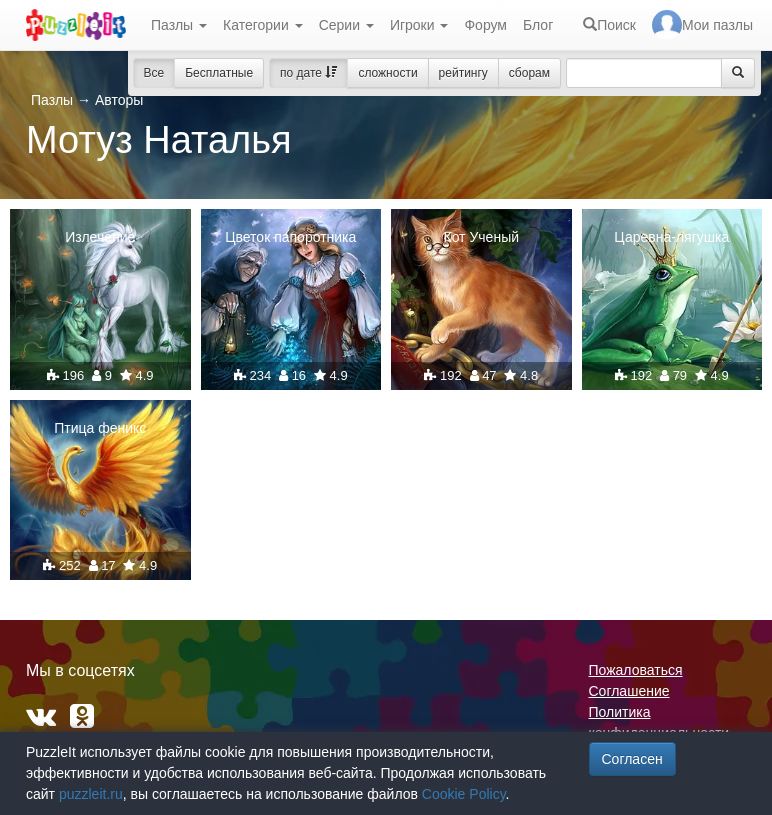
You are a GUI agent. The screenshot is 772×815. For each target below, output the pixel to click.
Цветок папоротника (290, 237)
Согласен (632, 759)
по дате (308, 73)
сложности (387, 73)
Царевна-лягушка (671, 237)
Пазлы (179, 25)
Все (154, 73)
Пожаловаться (636, 670)
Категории (263, 25)
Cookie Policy (464, 794)
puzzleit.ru (91, 794)
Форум (485, 25)
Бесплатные (219, 73)
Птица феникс (100, 428)
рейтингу (463, 73)
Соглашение (629, 691)
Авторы (119, 100)
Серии (346, 25)
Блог (538, 25)
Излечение (100, 237)
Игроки (419, 25)
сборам (529, 73)
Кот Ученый (481, 237)
